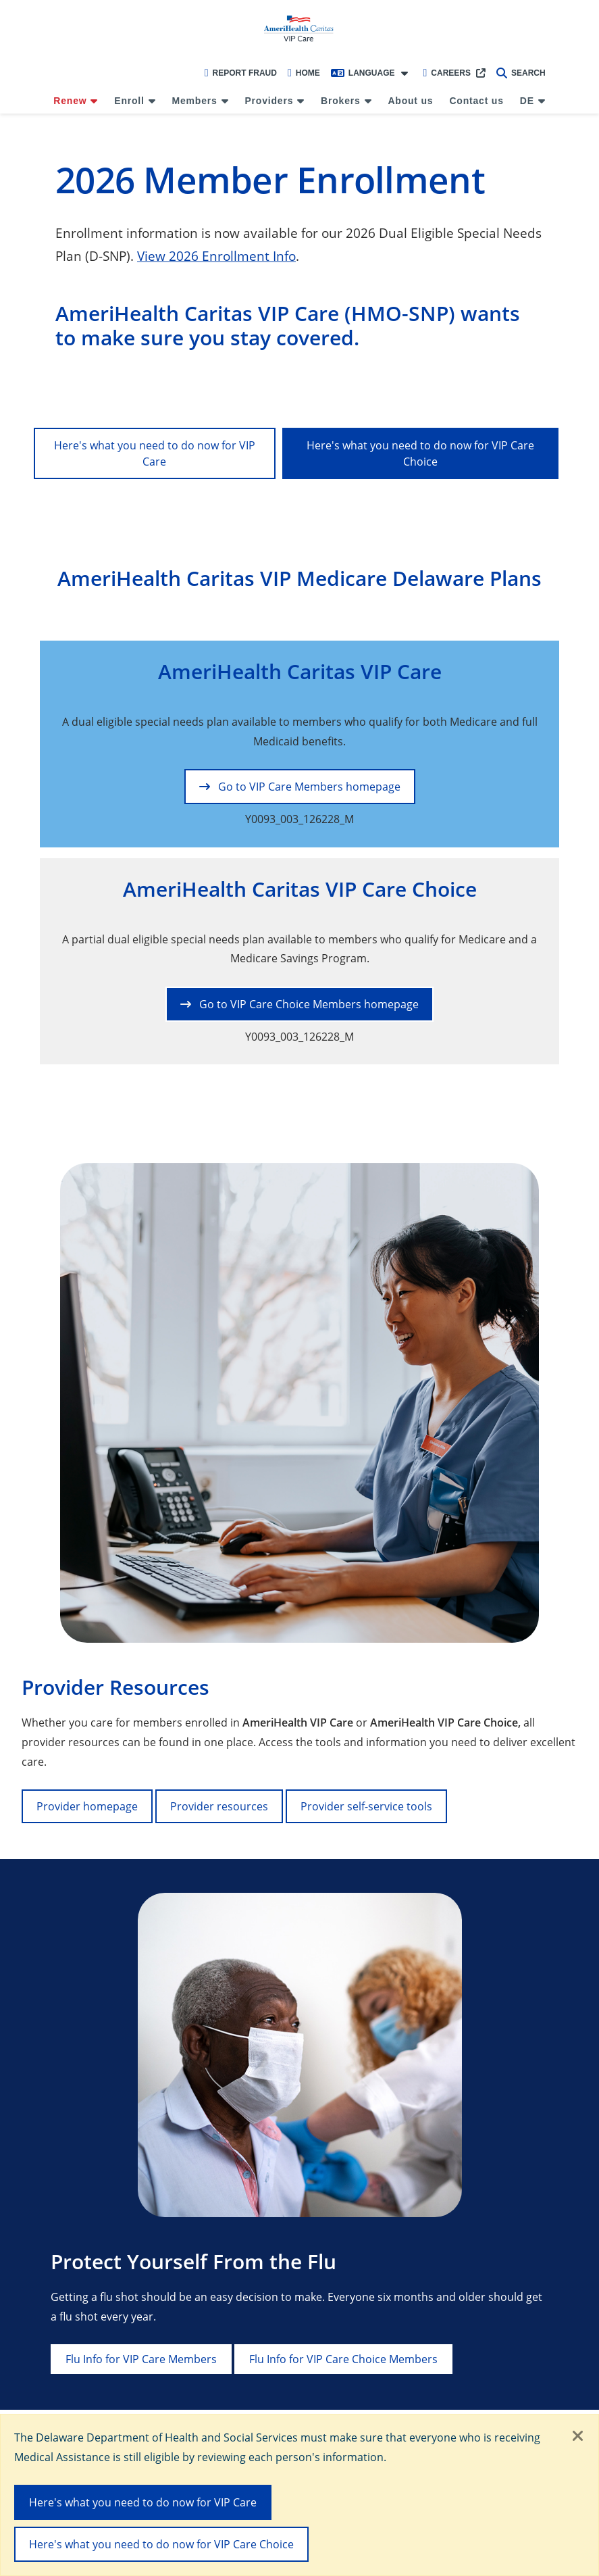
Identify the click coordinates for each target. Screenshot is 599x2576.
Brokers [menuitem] (341, 100)
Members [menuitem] (194, 100)
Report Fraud (241, 73)
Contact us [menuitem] (476, 100)
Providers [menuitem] (268, 100)
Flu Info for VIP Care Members (141, 2359)
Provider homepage (87, 1806)
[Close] (578, 2437)
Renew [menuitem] (69, 100)
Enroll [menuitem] (129, 100)
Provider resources (219, 1806)
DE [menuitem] (527, 100)
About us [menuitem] (410, 100)
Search (521, 73)
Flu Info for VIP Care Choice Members (343, 2359)
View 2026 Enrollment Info (216, 255)
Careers (447, 73)
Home (304, 73)
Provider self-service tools (366, 1806)
